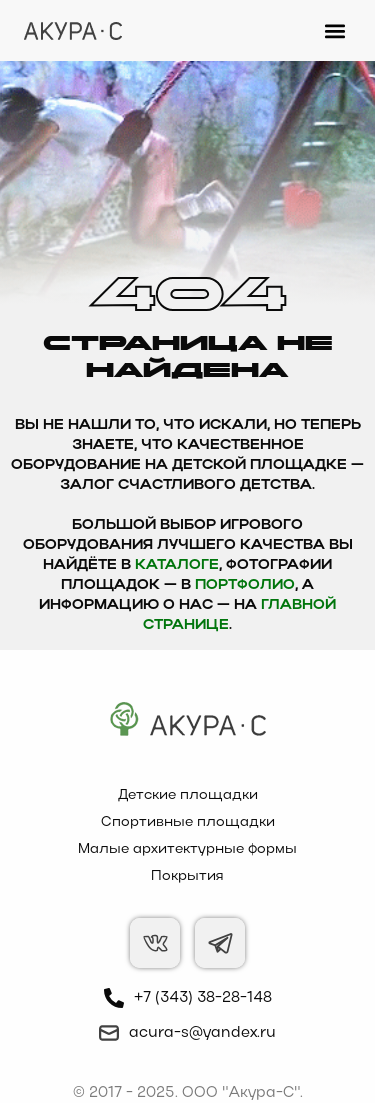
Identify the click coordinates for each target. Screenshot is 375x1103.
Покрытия (187, 876)
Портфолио (245, 585)
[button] (334, 30)
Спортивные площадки (188, 822)
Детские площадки (188, 795)
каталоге (177, 565)
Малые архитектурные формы (187, 849)
